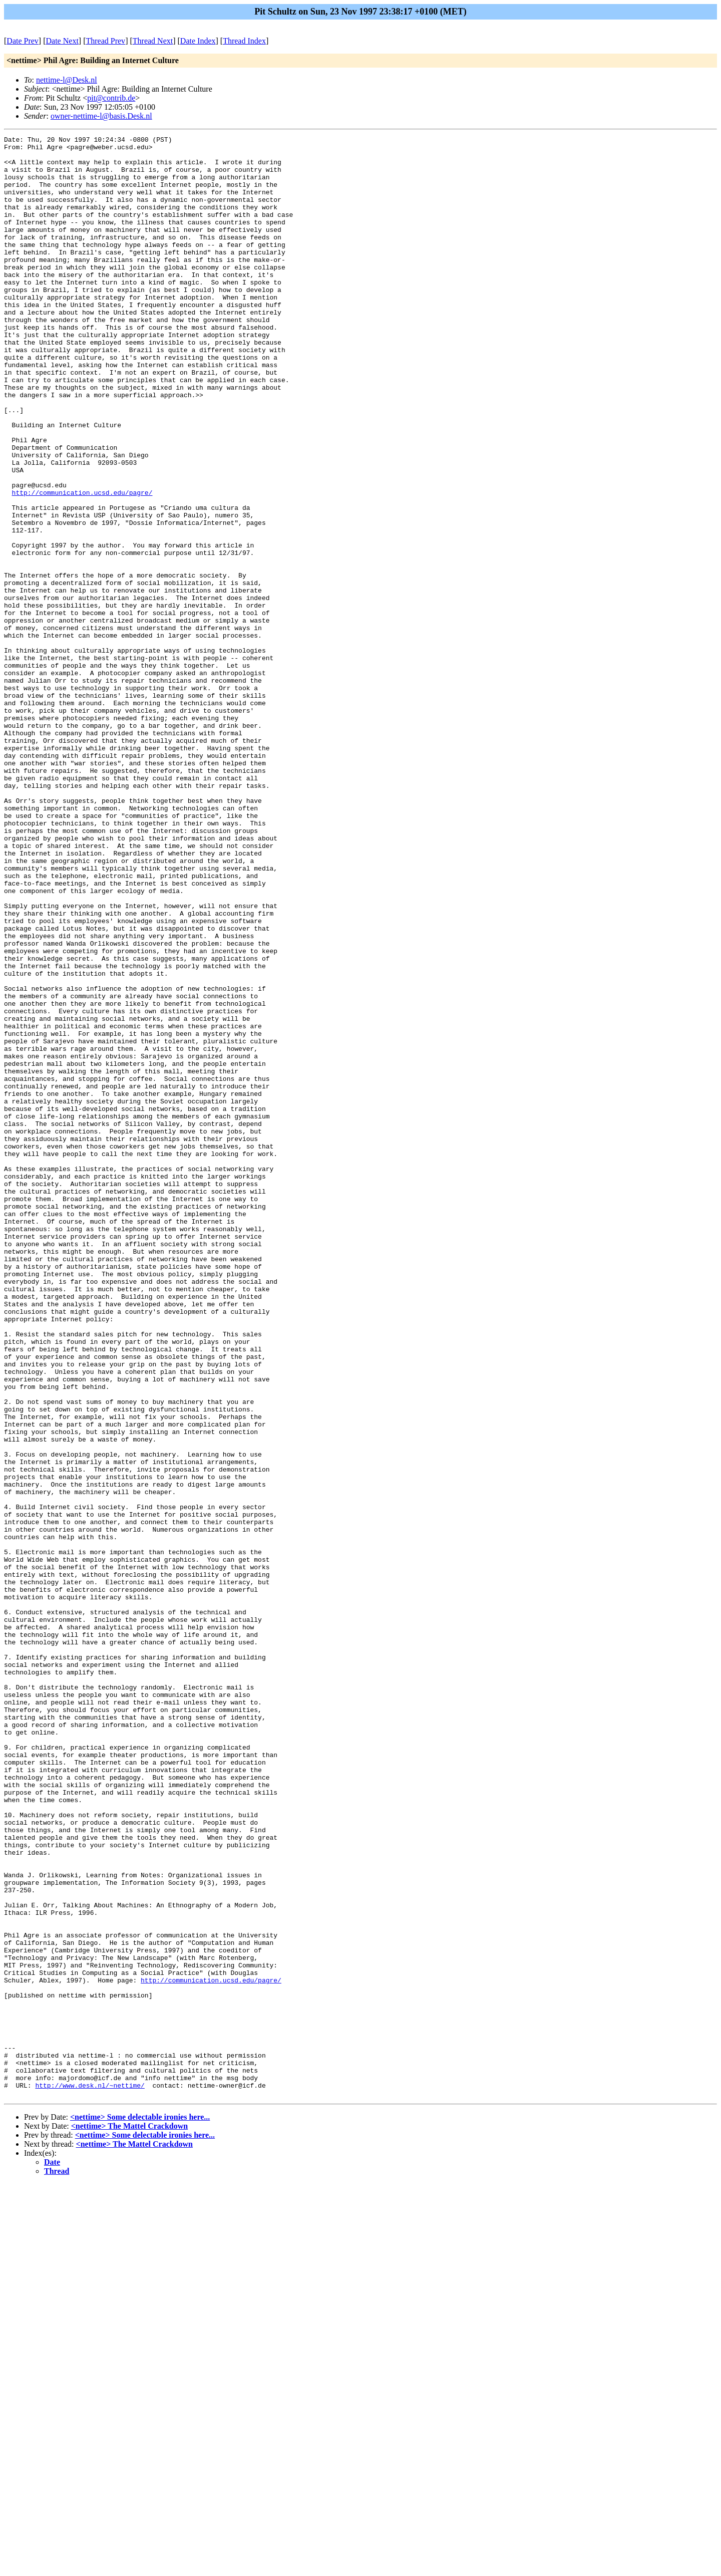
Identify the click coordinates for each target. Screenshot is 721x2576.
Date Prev (23, 41)
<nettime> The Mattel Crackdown (129, 2518)
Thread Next (153, 41)
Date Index (198, 41)
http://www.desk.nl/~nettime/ (89, 2475)
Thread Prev (105, 41)
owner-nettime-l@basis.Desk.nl (101, 116)
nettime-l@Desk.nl (66, 80)
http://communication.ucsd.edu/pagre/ (82, 564)
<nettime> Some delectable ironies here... (140, 2509)
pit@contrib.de (111, 98)
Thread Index (244, 41)
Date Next (62, 41)
